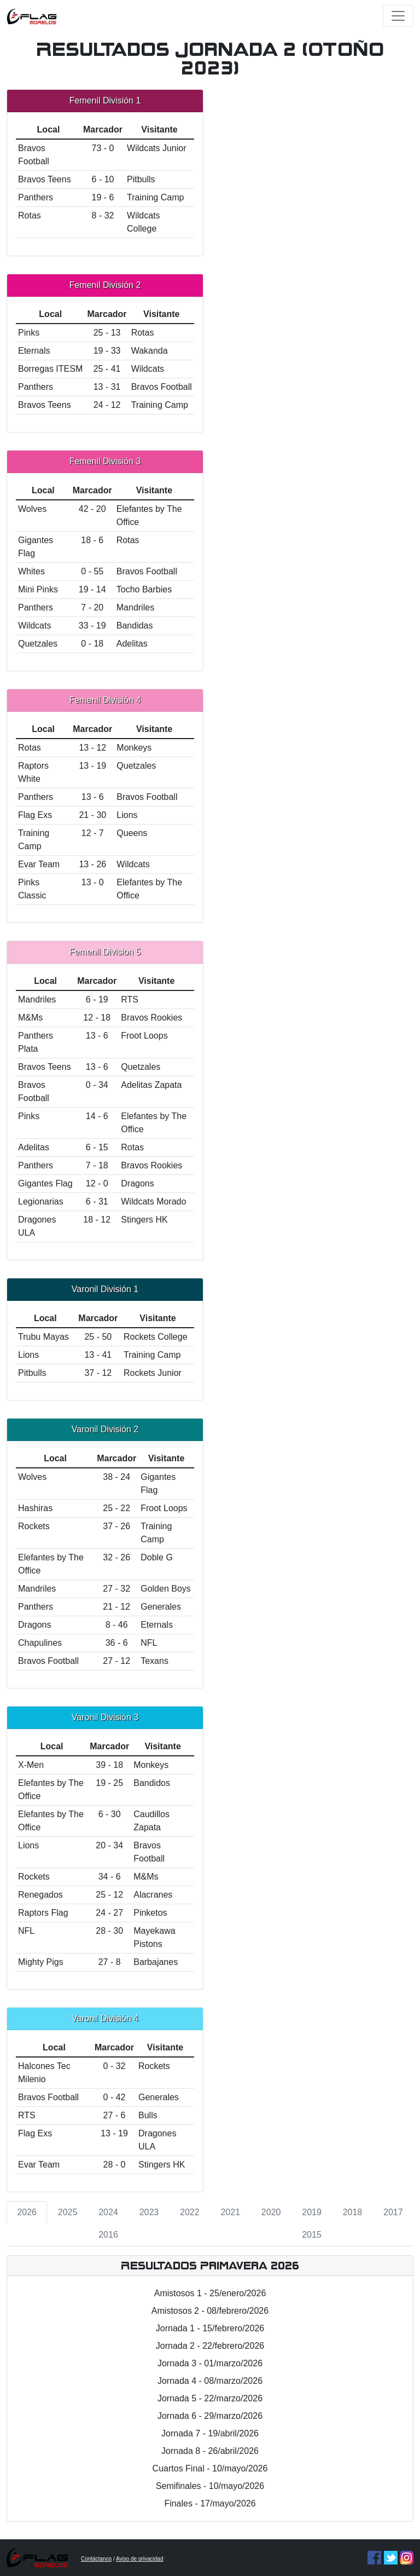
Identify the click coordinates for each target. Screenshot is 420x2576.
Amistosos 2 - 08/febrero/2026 (210, 2310)
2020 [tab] (271, 2212)
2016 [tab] (108, 2234)
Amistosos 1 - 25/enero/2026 (210, 2293)
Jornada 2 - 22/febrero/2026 (210, 2345)
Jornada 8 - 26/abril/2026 (210, 2451)
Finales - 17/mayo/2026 (209, 2503)
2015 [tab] (312, 2234)
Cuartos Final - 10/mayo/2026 (210, 2468)
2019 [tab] (312, 2212)
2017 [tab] (393, 2212)
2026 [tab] (27, 2212)
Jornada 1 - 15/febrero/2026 (210, 2328)
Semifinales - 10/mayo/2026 (210, 2486)
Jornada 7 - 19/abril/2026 (210, 2433)
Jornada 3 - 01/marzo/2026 (210, 2363)
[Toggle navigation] (398, 16)
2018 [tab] (353, 2212)
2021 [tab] (230, 2212)
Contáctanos (96, 2559)
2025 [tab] (68, 2212)
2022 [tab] (190, 2212)
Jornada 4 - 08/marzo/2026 (210, 2380)
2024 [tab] (108, 2212)
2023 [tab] (149, 2212)
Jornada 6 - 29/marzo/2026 (210, 2416)
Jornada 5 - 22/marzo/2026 (210, 2398)
